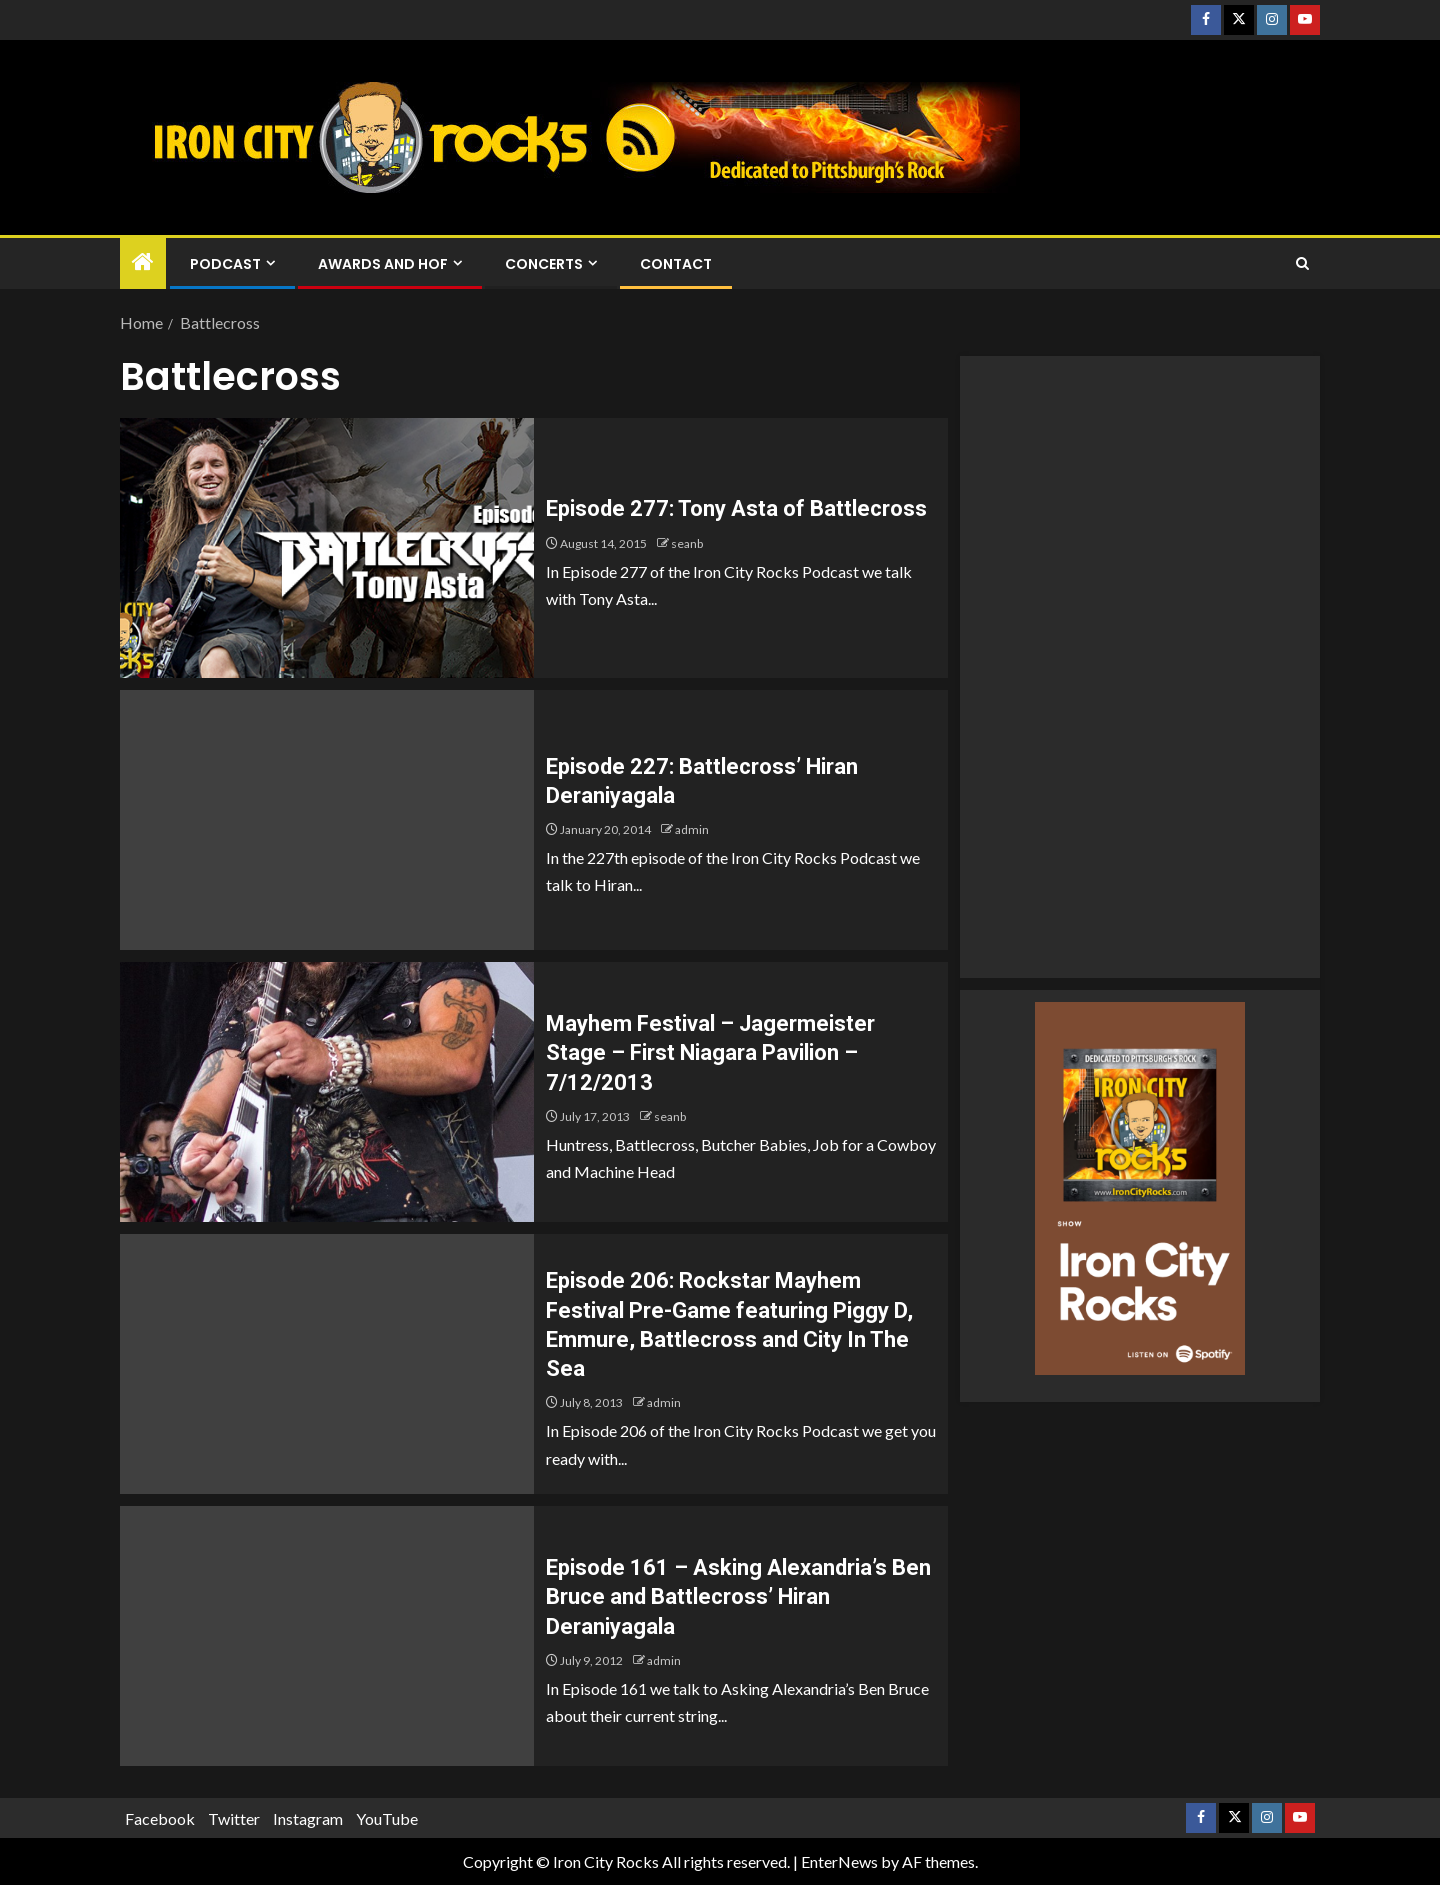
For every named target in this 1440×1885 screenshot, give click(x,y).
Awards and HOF (383, 264)
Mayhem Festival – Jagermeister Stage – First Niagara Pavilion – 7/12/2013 (710, 1053)
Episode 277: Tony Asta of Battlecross (736, 508)
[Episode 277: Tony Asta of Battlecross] (327, 548)
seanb (687, 543)
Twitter (234, 1818)
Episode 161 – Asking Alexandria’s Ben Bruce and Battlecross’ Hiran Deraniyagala (738, 1597)
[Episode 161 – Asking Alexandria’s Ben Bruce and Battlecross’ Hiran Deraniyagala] (327, 1636)
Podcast (225, 264)
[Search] (1302, 264)
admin (692, 829)
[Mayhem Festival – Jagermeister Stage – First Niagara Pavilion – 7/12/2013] (327, 1092)
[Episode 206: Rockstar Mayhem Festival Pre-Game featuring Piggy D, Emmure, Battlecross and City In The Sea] (327, 1364)
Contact (676, 264)
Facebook (160, 1818)
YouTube (387, 1818)
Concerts (544, 264)
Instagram (308, 1818)
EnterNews (839, 1861)
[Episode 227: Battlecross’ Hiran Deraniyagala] (327, 820)
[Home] (143, 262)
